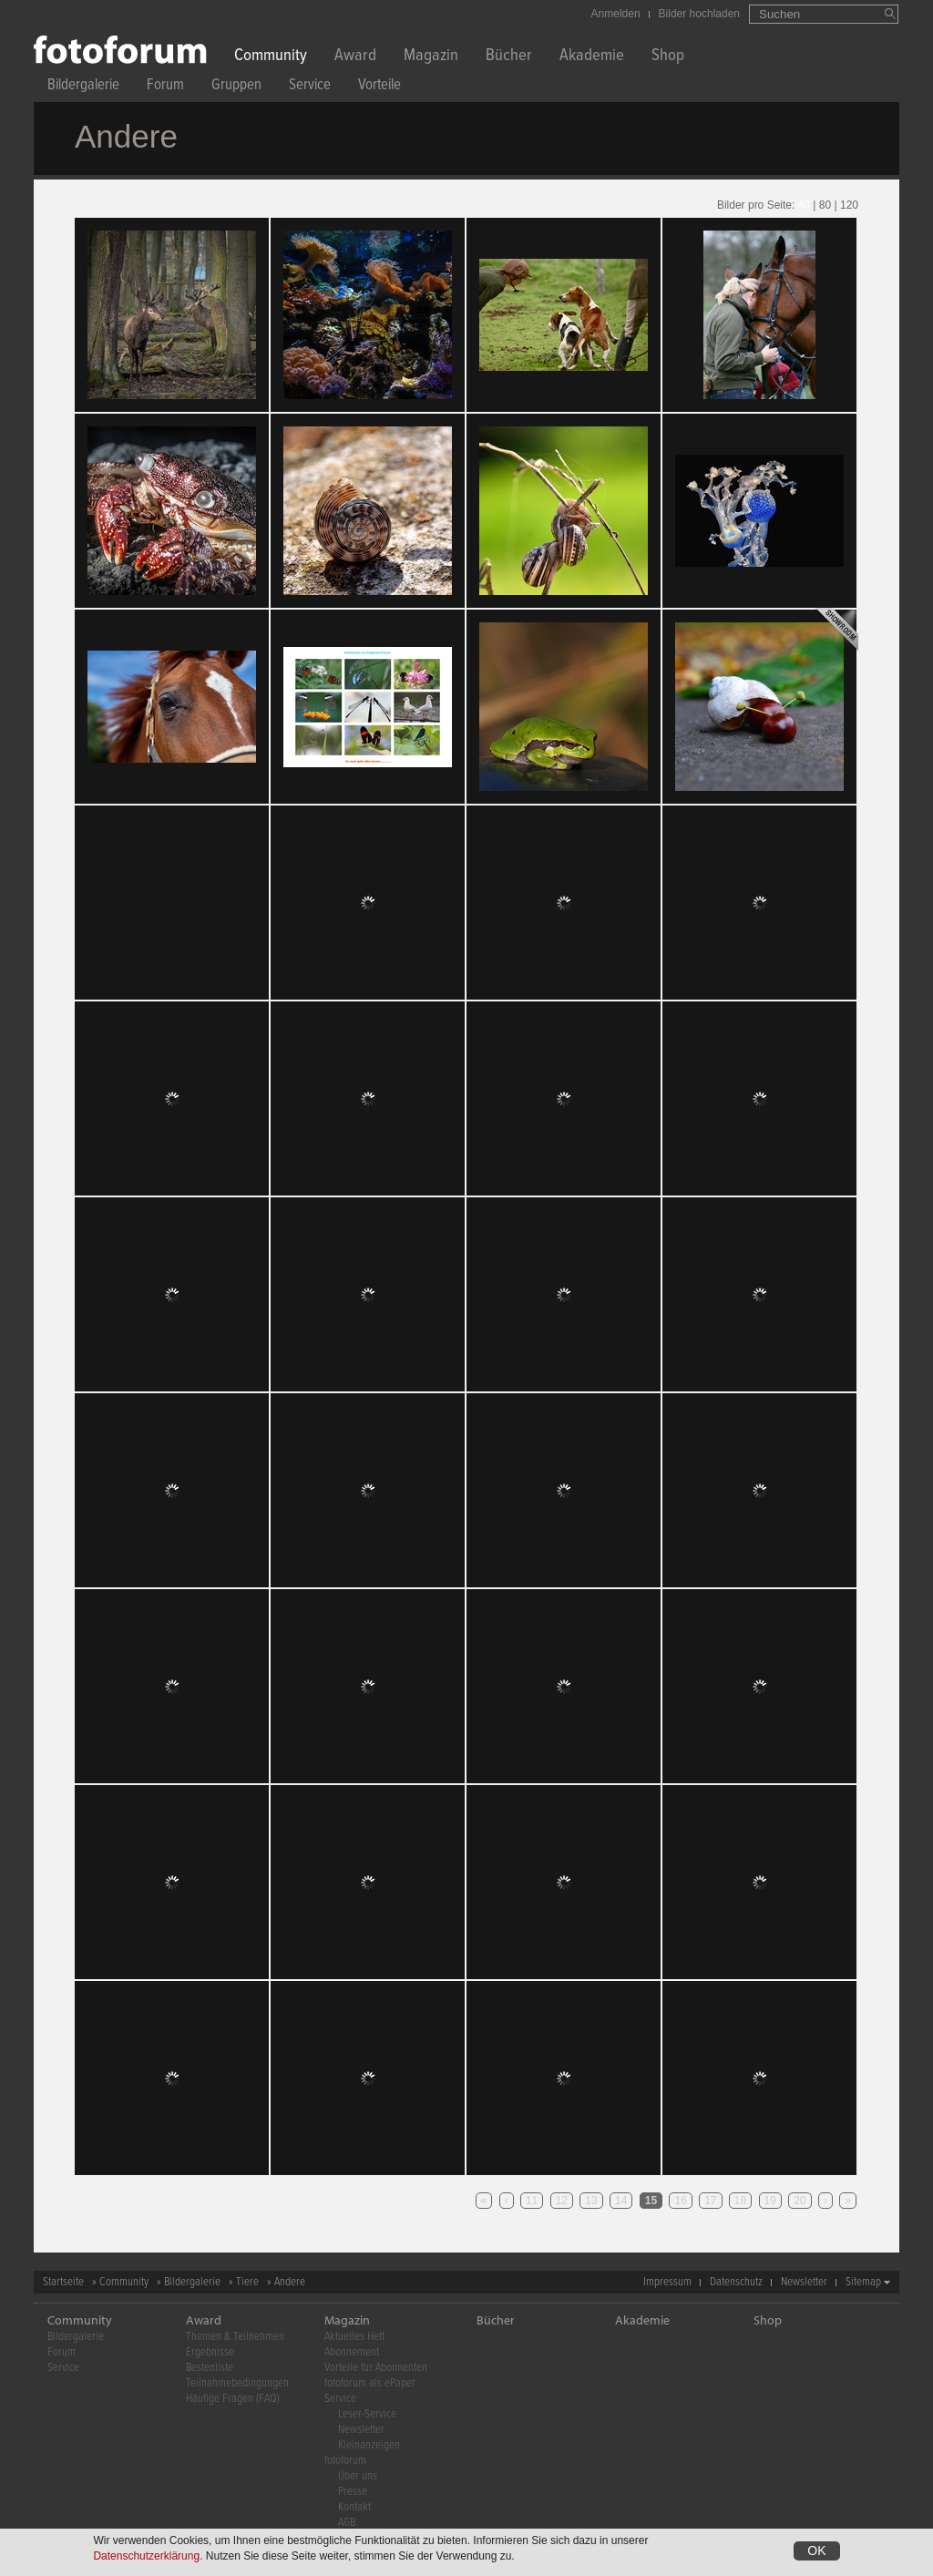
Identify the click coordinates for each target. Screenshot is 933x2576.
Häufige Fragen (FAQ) (233, 2399)
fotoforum (345, 2460)
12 (562, 2200)
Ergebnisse (210, 2352)
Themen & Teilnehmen (235, 2337)
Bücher (509, 57)
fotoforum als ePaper (369, 2383)
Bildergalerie (83, 87)
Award (355, 57)
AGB (346, 2522)
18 (740, 2200)
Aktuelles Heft (354, 2337)
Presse (352, 2491)
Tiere (247, 2282)
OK (816, 2550)
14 (621, 2200)
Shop (667, 57)
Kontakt (354, 2507)
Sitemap (863, 2282)
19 (770, 2200)
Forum (165, 87)
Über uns (357, 2476)
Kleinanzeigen (369, 2445)
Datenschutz (736, 2282)
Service (310, 87)
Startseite (63, 2282)
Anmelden (616, 13)
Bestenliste (209, 2368)
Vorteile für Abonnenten (375, 2368)
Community (270, 57)
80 (825, 205)
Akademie (591, 57)
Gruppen (236, 87)
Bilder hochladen (699, 13)
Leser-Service (367, 2414)
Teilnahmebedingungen (237, 2383)
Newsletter (804, 2282)
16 (680, 2200)
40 (804, 205)
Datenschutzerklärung (146, 2556)
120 (849, 205)
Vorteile (379, 87)
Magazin (431, 57)
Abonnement (351, 2352)
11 (532, 2200)
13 (591, 2200)
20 (799, 2200)
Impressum (667, 2282)
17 (710, 2200)
